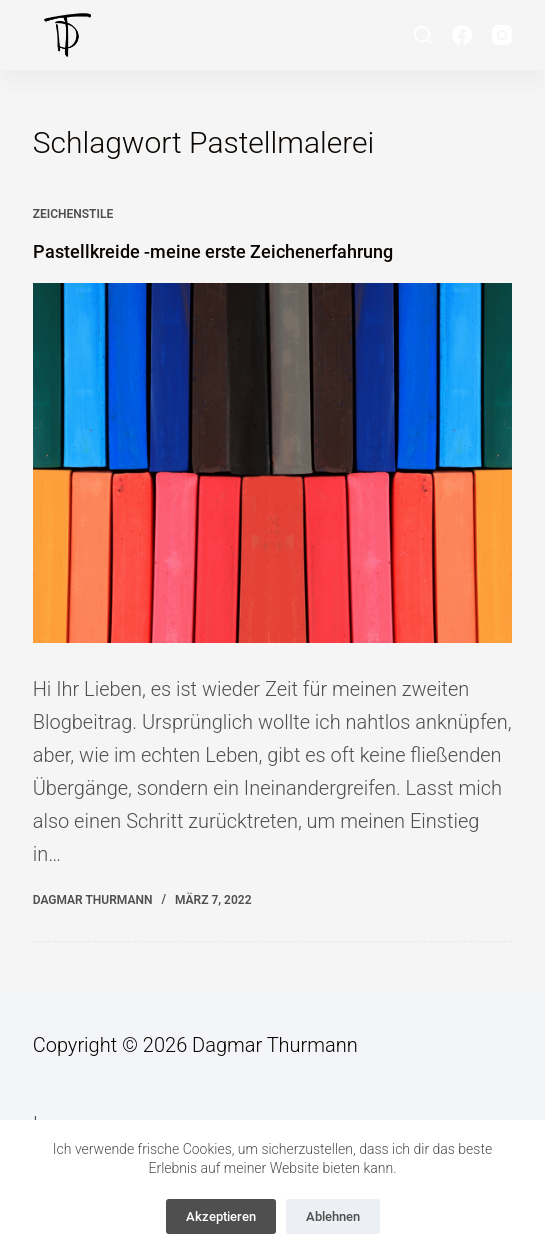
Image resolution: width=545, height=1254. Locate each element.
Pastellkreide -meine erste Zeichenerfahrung (213, 251)
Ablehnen (333, 1216)
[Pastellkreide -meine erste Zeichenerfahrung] (273, 463)
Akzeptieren (221, 1216)
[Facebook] (462, 35)
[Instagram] (502, 35)
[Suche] (423, 35)
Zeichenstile (73, 214)
